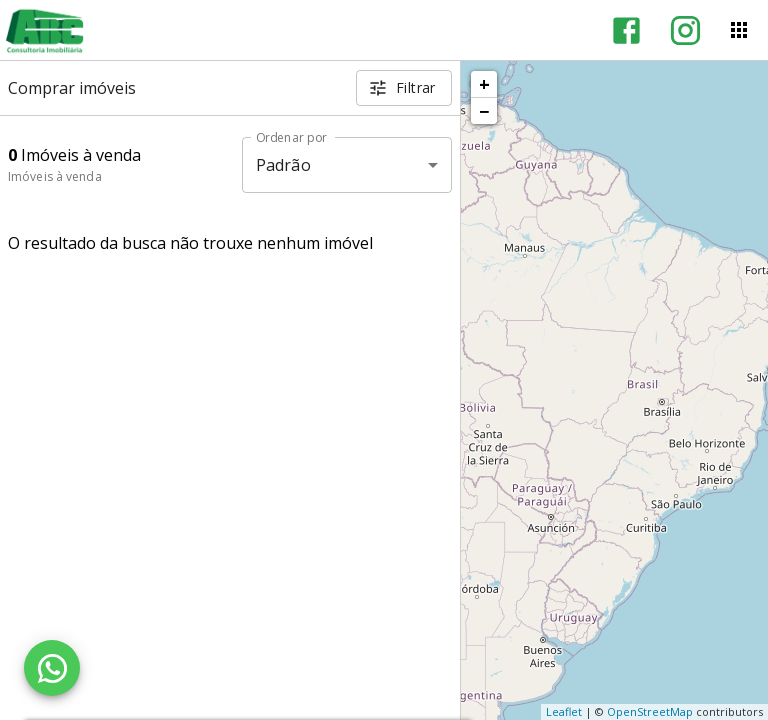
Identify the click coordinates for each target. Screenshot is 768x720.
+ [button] (484, 84)
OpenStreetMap (650, 711)
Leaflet (564, 711)
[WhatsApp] (52, 668)
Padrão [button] (283, 165)
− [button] (484, 111)
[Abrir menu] (739, 30)
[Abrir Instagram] (685, 30)
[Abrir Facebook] (626, 30)
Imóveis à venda (55, 176)
